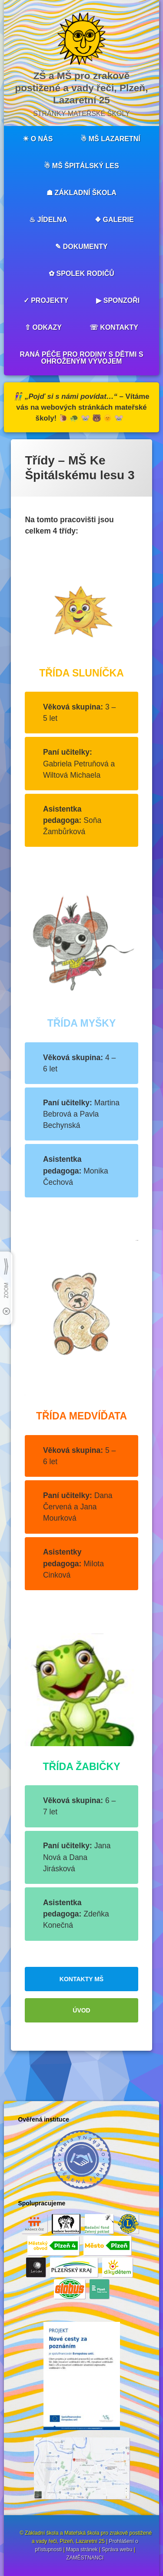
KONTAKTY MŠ (81, 1979)
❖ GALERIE (114, 219)
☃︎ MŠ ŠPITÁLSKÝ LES (81, 165)
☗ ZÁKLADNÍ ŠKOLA (81, 192)
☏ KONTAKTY (114, 327)
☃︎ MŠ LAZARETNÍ (110, 139)
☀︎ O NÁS (38, 139)
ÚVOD (81, 2010)
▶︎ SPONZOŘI (118, 300)
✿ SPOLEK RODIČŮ (81, 273)
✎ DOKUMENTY (81, 246)
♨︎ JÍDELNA (48, 219)
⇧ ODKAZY (43, 327)
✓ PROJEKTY (46, 300)
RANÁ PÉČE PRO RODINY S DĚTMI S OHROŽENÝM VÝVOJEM (81, 358)
